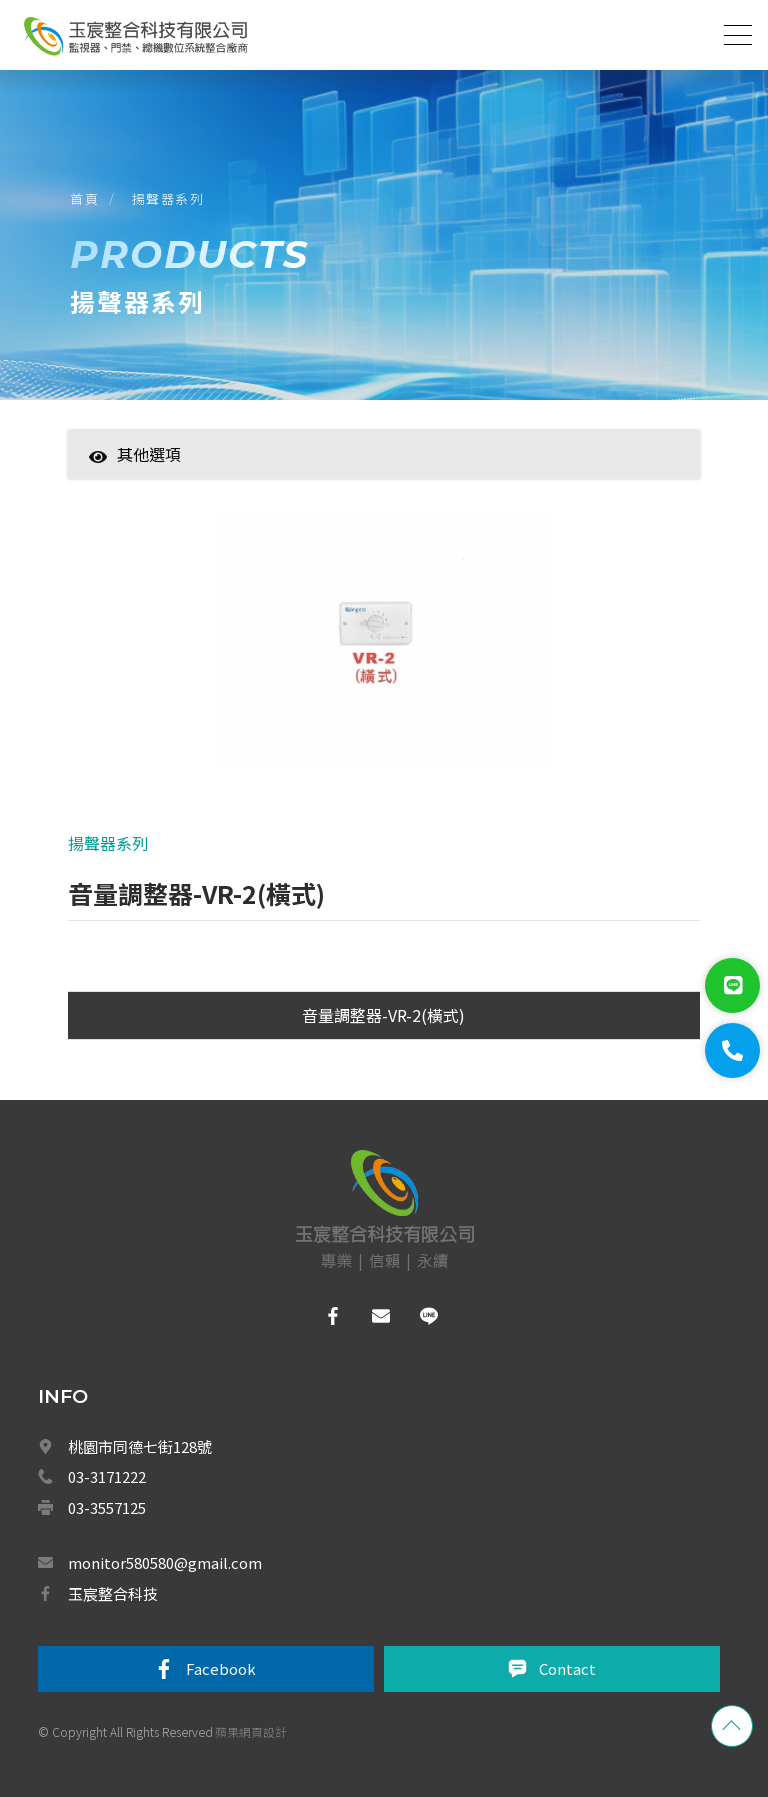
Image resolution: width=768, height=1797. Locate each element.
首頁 (84, 198)
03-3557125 (107, 1507)
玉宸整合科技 (113, 1593)
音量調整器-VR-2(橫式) (383, 1015)
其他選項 (135, 454)
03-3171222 (107, 1476)
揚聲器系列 (168, 198)
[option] (384, 649)
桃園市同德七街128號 (140, 1446)
